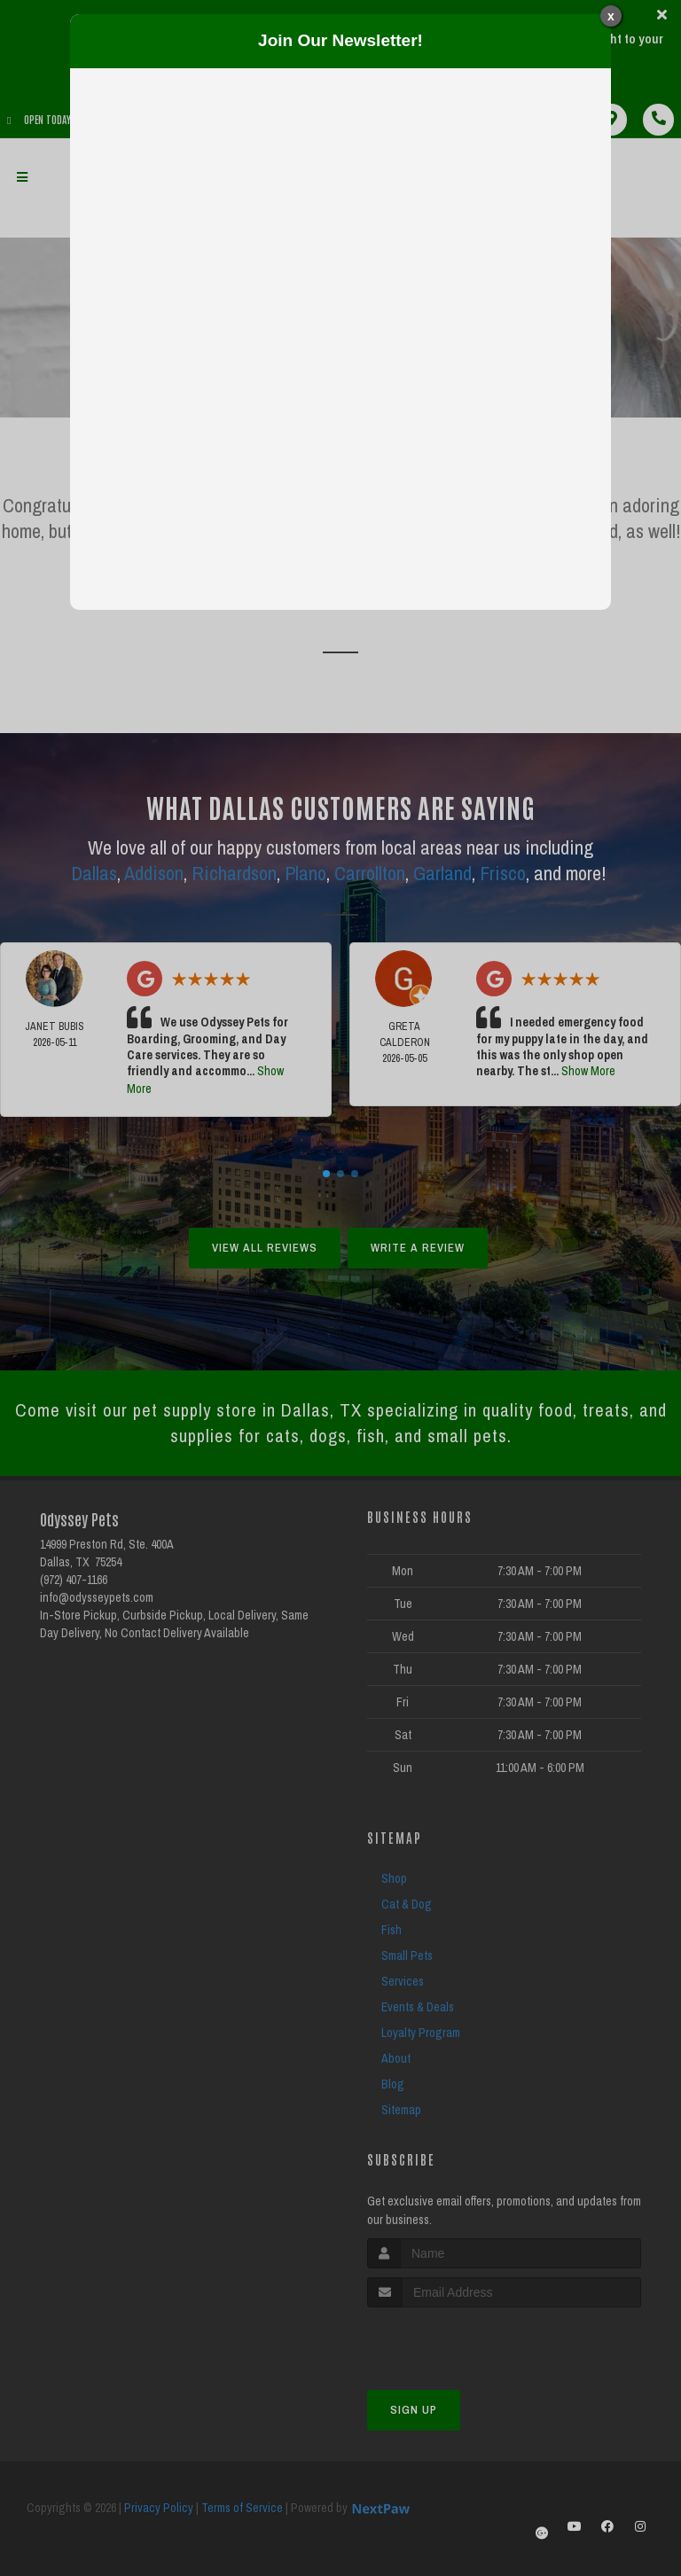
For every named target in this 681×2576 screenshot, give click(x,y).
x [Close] (610, 16)
